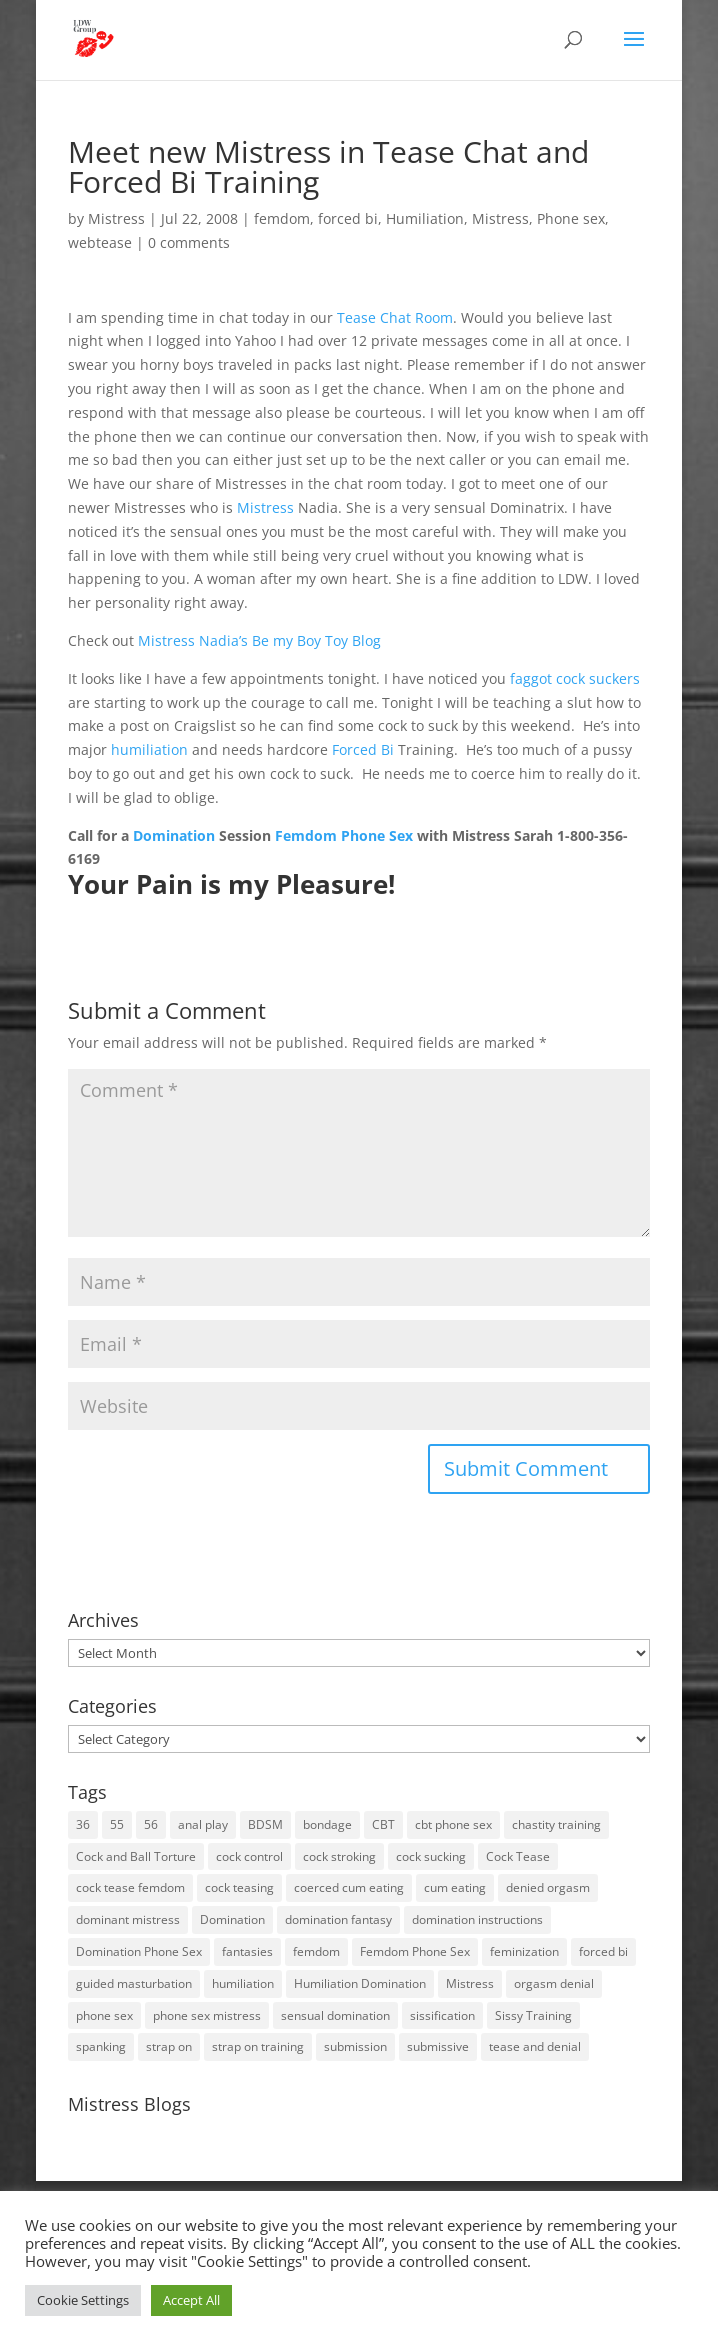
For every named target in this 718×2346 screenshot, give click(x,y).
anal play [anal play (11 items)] (203, 1824)
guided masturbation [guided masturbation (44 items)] (134, 1983)
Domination (174, 835)
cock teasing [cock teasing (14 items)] (239, 1887)
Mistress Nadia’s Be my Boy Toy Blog (259, 640)
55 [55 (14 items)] (117, 1824)
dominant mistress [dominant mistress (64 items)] (128, 1919)
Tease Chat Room (395, 317)
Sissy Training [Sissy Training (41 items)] (533, 2015)
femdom (282, 218)
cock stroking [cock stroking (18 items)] (339, 1856)
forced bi (348, 218)
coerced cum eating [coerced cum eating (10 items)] (349, 1887)
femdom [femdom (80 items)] (316, 1951)
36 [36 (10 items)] (83, 1824)
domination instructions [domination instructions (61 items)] (477, 1919)
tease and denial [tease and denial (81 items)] (535, 2046)
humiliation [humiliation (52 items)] (243, 1983)
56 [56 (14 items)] (151, 1824)
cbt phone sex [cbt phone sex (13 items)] (453, 1824)
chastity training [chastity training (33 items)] (556, 1824)
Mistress (116, 218)
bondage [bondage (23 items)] (327, 1824)
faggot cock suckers (575, 678)
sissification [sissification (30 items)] (442, 2015)
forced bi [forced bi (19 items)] (603, 1951)
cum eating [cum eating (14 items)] (455, 1887)
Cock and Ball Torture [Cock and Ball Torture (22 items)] (136, 1856)
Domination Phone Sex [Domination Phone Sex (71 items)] (139, 1951)
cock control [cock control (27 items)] (249, 1856)
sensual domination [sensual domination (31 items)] (335, 2015)
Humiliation (425, 218)
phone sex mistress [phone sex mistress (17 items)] (207, 2015)
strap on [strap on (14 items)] (169, 2046)
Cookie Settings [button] (83, 2300)
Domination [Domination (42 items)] (232, 1919)
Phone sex (571, 218)
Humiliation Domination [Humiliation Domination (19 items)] (360, 1983)
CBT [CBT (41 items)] (383, 1824)
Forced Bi (363, 749)
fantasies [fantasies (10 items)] (247, 1951)
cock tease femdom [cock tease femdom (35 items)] (130, 1887)
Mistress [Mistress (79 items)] (470, 1983)
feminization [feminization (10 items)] (524, 1951)
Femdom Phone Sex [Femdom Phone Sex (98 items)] (415, 1951)
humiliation (149, 749)
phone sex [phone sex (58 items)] (104, 2015)
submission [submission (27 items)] (355, 2046)
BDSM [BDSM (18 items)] (265, 1824)
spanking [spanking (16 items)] (101, 2046)
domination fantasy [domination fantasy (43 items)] (338, 1919)
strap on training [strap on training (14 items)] (258, 2046)
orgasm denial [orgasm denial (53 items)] (554, 1983)
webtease (100, 242)
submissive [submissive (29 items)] (438, 2046)
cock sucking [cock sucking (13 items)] (431, 1856)
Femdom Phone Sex (344, 835)
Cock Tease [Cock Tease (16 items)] (518, 1856)
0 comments (189, 242)
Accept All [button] (191, 2300)
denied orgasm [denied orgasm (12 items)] (548, 1887)
